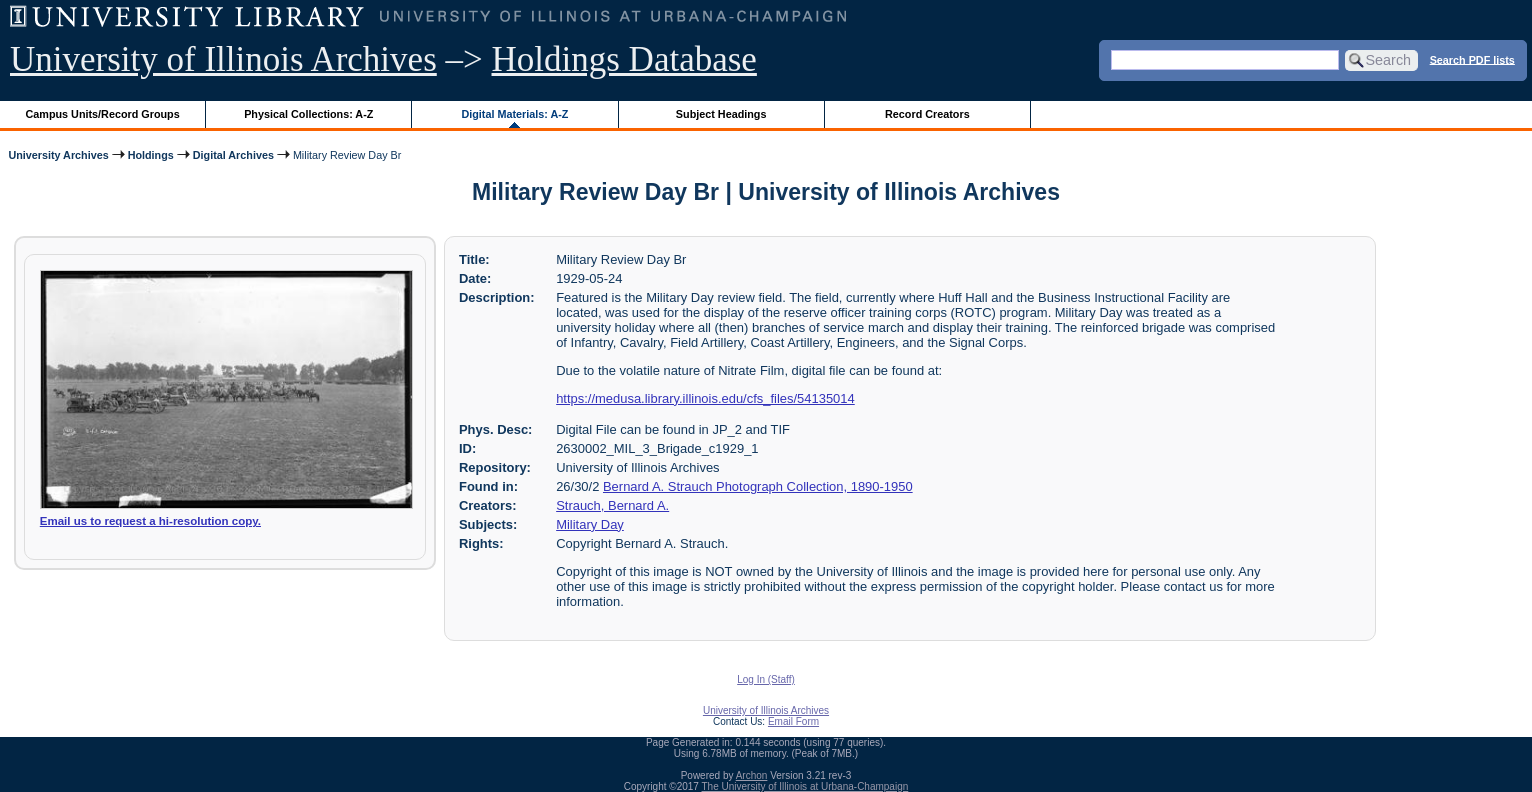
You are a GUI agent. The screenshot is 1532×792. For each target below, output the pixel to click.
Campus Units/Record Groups (103, 114)
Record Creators (927, 114)
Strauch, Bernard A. (612, 505)
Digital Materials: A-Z (514, 114)
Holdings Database (624, 59)
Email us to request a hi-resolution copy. (150, 521)
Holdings (151, 155)
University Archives (58, 155)
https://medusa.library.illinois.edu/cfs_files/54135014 (705, 398)
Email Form (793, 721)
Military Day (590, 524)
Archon (752, 775)
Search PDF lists (1472, 59)
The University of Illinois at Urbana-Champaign (805, 786)
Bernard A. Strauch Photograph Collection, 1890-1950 (758, 486)
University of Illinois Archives (223, 59)
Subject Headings (721, 114)
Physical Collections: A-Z (308, 114)
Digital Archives (233, 155)
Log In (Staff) (766, 679)
